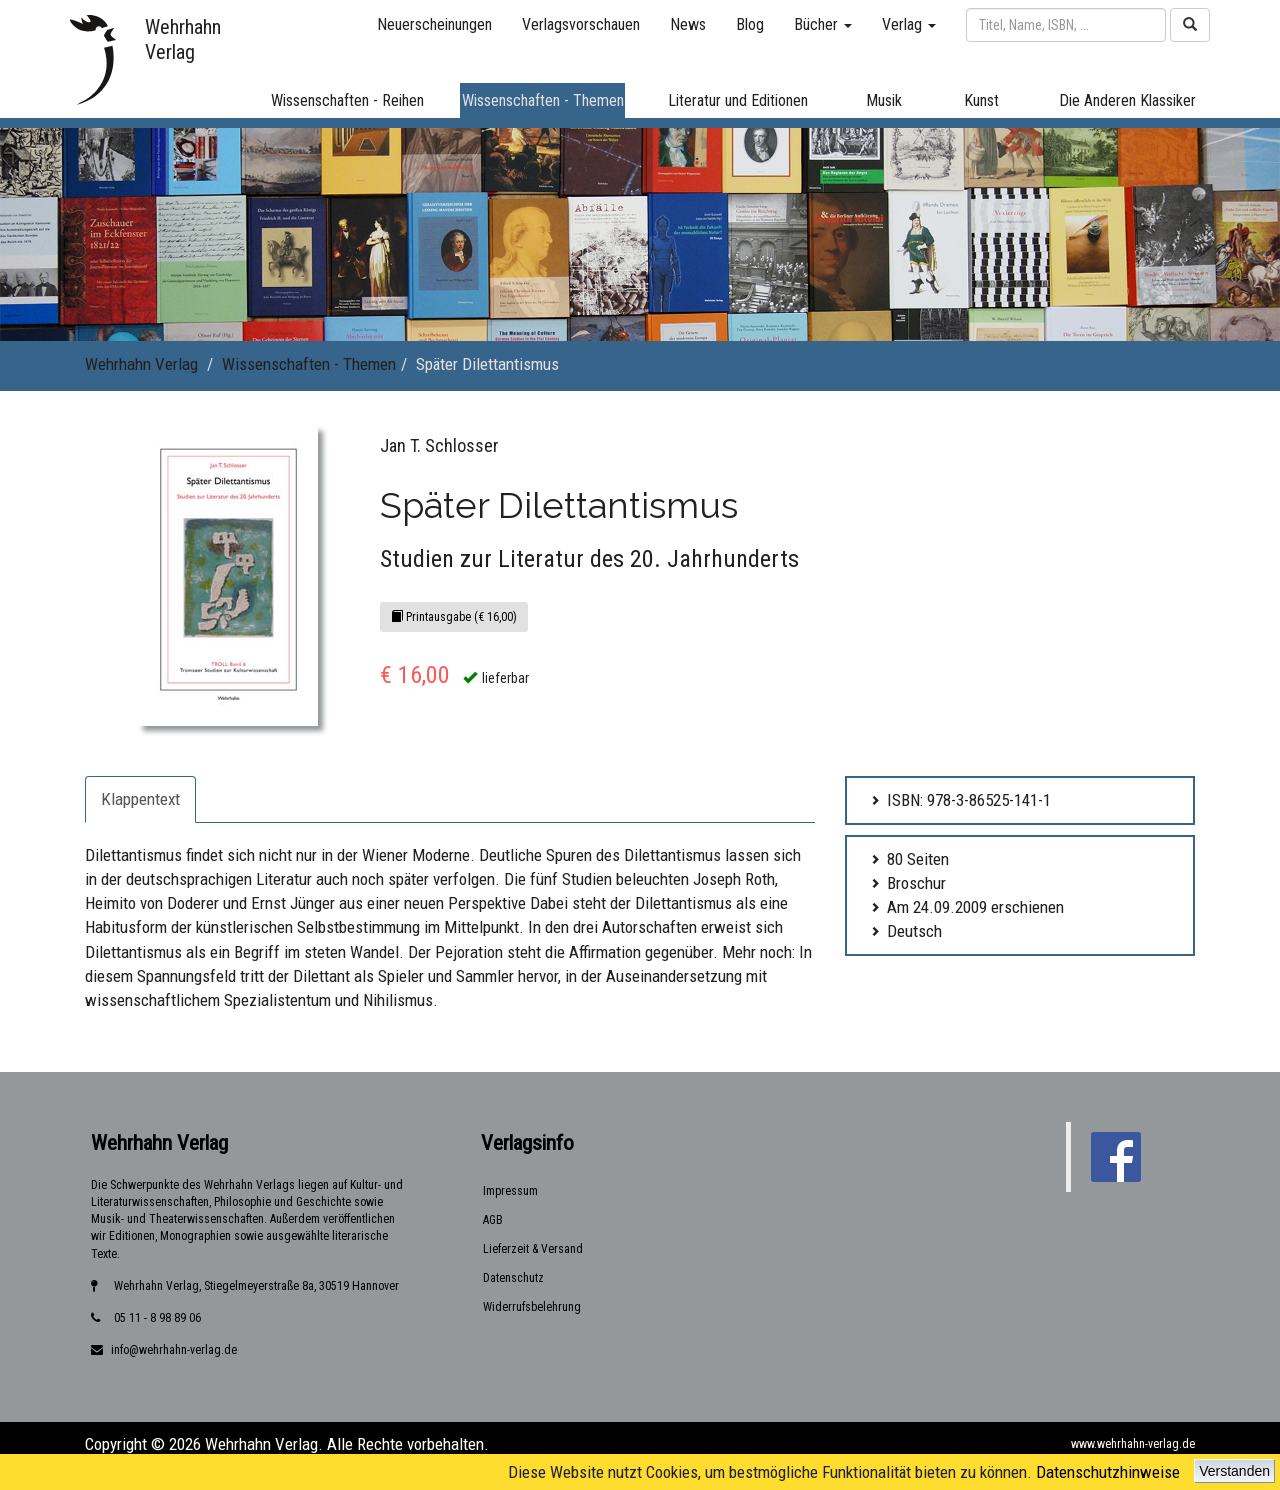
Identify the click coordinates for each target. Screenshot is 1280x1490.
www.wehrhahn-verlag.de (1133, 1444)
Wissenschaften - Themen (309, 364)
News (688, 24)
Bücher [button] (823, 24)
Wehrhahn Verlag (141, 364)
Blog (750, 24)
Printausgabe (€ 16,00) (454, 617)
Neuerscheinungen (434, 24)
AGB (493, 1220)
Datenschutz (513, 1278)
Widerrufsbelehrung (532, 1307)
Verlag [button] (909, 24)
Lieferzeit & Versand (533, 1249)
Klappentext (140, 799)
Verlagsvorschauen (581, 24)
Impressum (510, 1191)
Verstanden (1234, 1471)
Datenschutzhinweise (1108, 1472)
